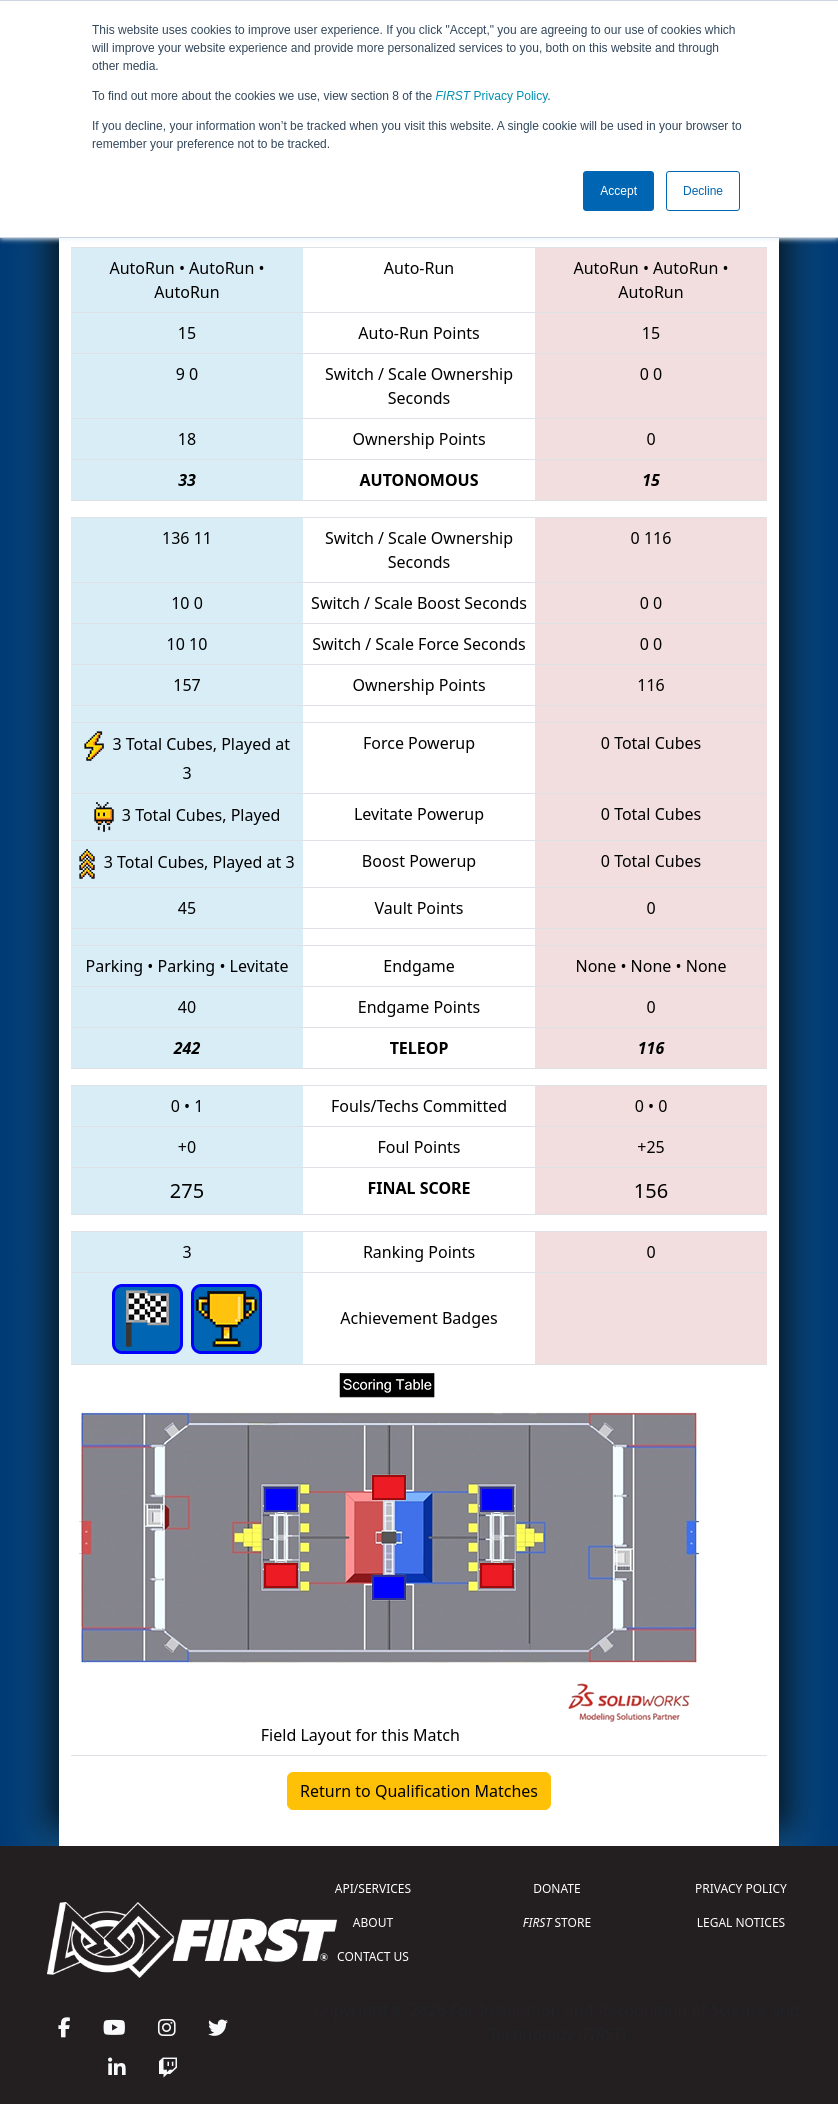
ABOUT (373, 1922)
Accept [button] (618, 191)
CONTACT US (373, 1956)
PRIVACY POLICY (741, 1888)
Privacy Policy (492, 96)
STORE (557, 1922)
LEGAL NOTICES (741, 1922)
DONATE (556, 1888)
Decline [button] (703, 191)
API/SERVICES (373, 1888)
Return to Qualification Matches (419, 1791)
